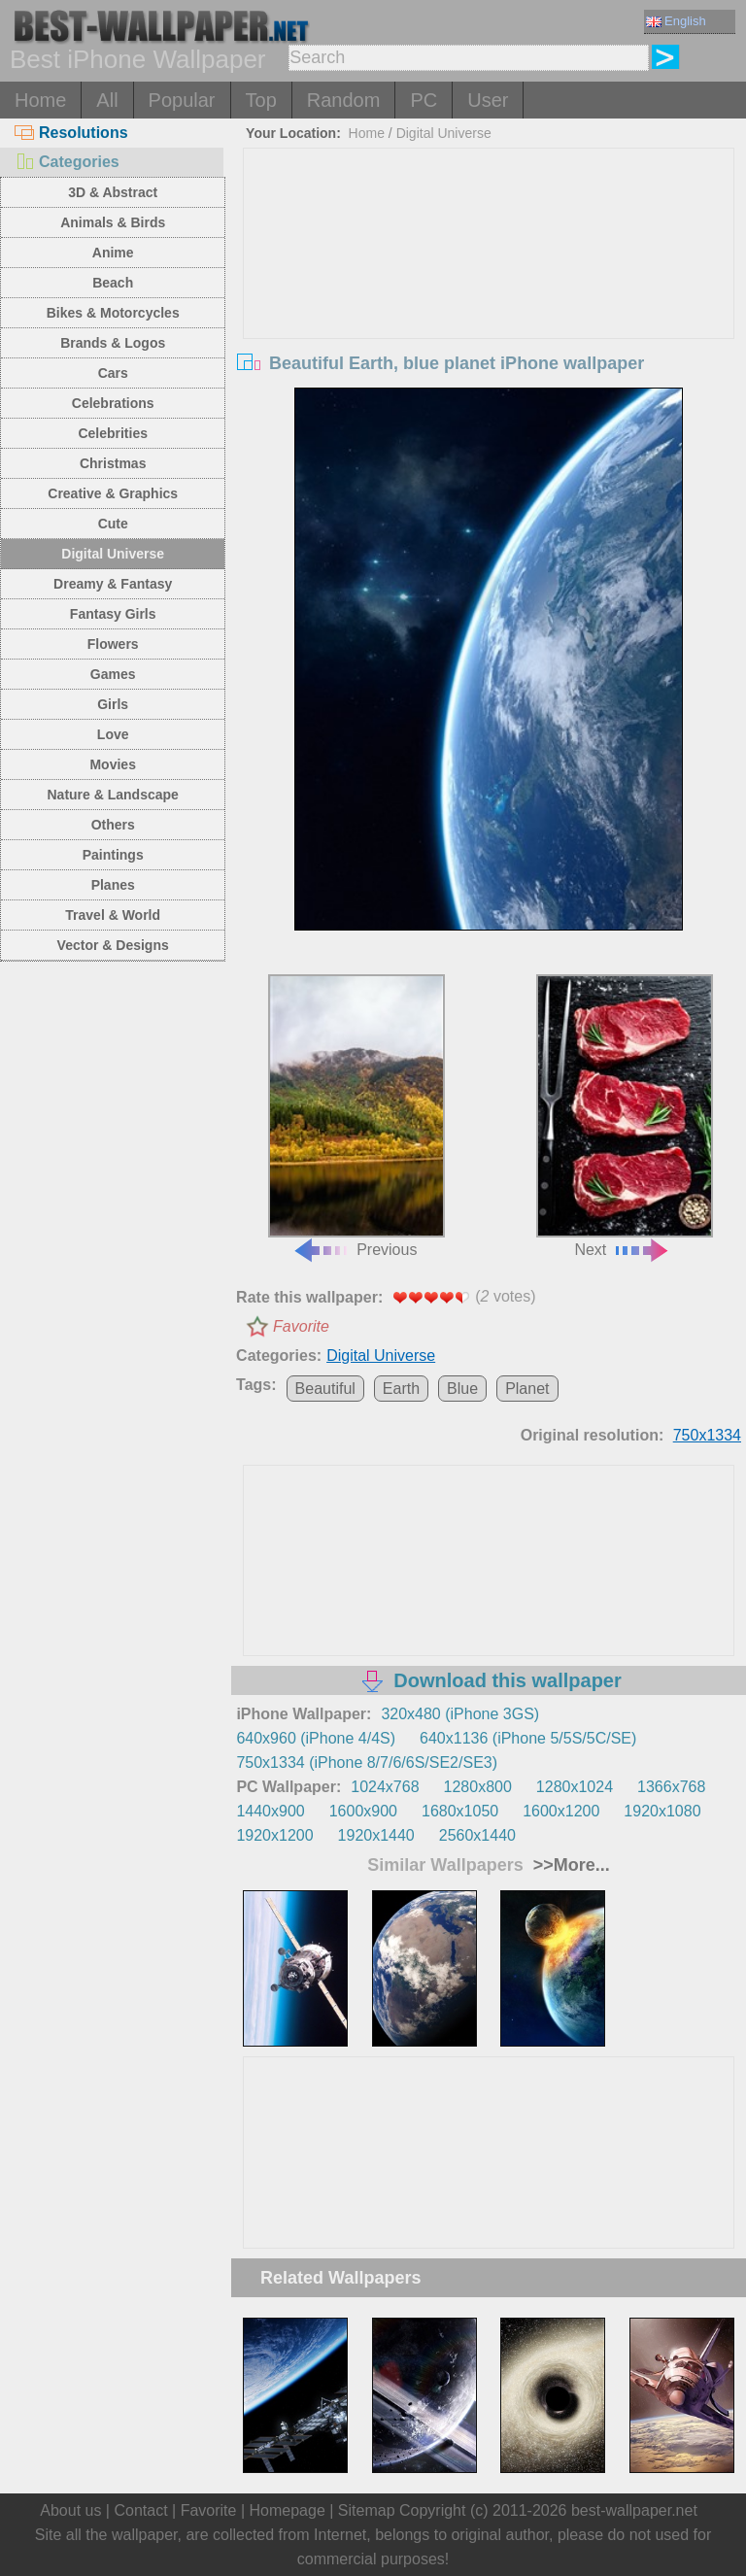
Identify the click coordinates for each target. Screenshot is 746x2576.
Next (624, 1116)
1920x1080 (662, 1811)
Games (113, 674)
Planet (527, 1388)
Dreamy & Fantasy (112, 584)
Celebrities (113, 433)
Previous (356, 1116)
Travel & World (112, 915)
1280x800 (478, 1787)
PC (423, 100)
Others (113, 824)
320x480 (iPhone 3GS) (460, 1714)
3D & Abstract (112, 192)
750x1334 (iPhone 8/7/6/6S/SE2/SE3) (366, 1762)
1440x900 (270, 1811)
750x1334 (707, 1435)
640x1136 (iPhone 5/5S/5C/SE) (528, 1738)
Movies (112, 764)
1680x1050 (460, 1811)
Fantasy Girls (113, 614)
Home (40, 100)
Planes (113, 885)
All (107, 100)
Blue (462, 1388)
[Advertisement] (489, 294)
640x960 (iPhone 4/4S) (315, 1738)
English (676, 21)
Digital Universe (112, 553)
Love (113, 734)
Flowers (113, 644)
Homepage (287, 2510)
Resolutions (71, 132)
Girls (112, 704)
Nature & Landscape (113, 794)
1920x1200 (274, 1835)
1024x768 (385, 1787)
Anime (113, 252)
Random (344, 100)
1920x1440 (376, 1835)
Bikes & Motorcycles (113, 313)
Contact (140, 2510)
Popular (182, 100)
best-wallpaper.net (634, 2510)
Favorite (301, 1326)
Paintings (113, 855)
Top (261, 100)
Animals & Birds (112, 222)
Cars (113, 373)
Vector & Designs (113, 945)
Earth (401, 1388)
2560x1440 (477, 1835)
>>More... (569, 1865)
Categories (67, 161)
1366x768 (671, 1787)
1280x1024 (574, 1787)
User (487, 100)
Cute (113, 523)
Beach (112, 282)
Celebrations (113, 403)
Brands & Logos (112, 343)
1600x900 (363, 1811)
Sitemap (366, 2510)
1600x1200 (561, 1811)
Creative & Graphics (113, 493)
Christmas (113, 463)
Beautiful (325, 1388)
